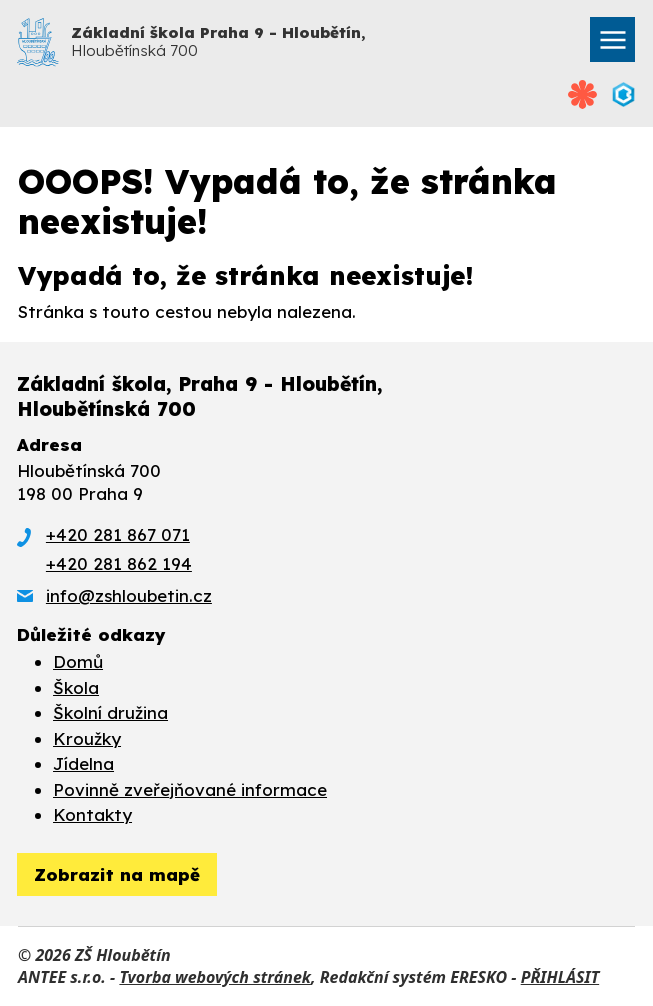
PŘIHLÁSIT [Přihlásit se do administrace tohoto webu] (560, 977)
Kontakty (92, 814)
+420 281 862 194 (119, 563)
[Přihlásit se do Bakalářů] (623, 95)
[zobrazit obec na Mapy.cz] (117, 874)
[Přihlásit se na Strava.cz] (583, 95)
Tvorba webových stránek (215, 977)
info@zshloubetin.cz (129, 595)
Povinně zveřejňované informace (190, 789)
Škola (76, 687)
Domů (78, 661)
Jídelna (83, 763)
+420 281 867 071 (118, 534)
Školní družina (110, 712)
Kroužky (87, 738)
